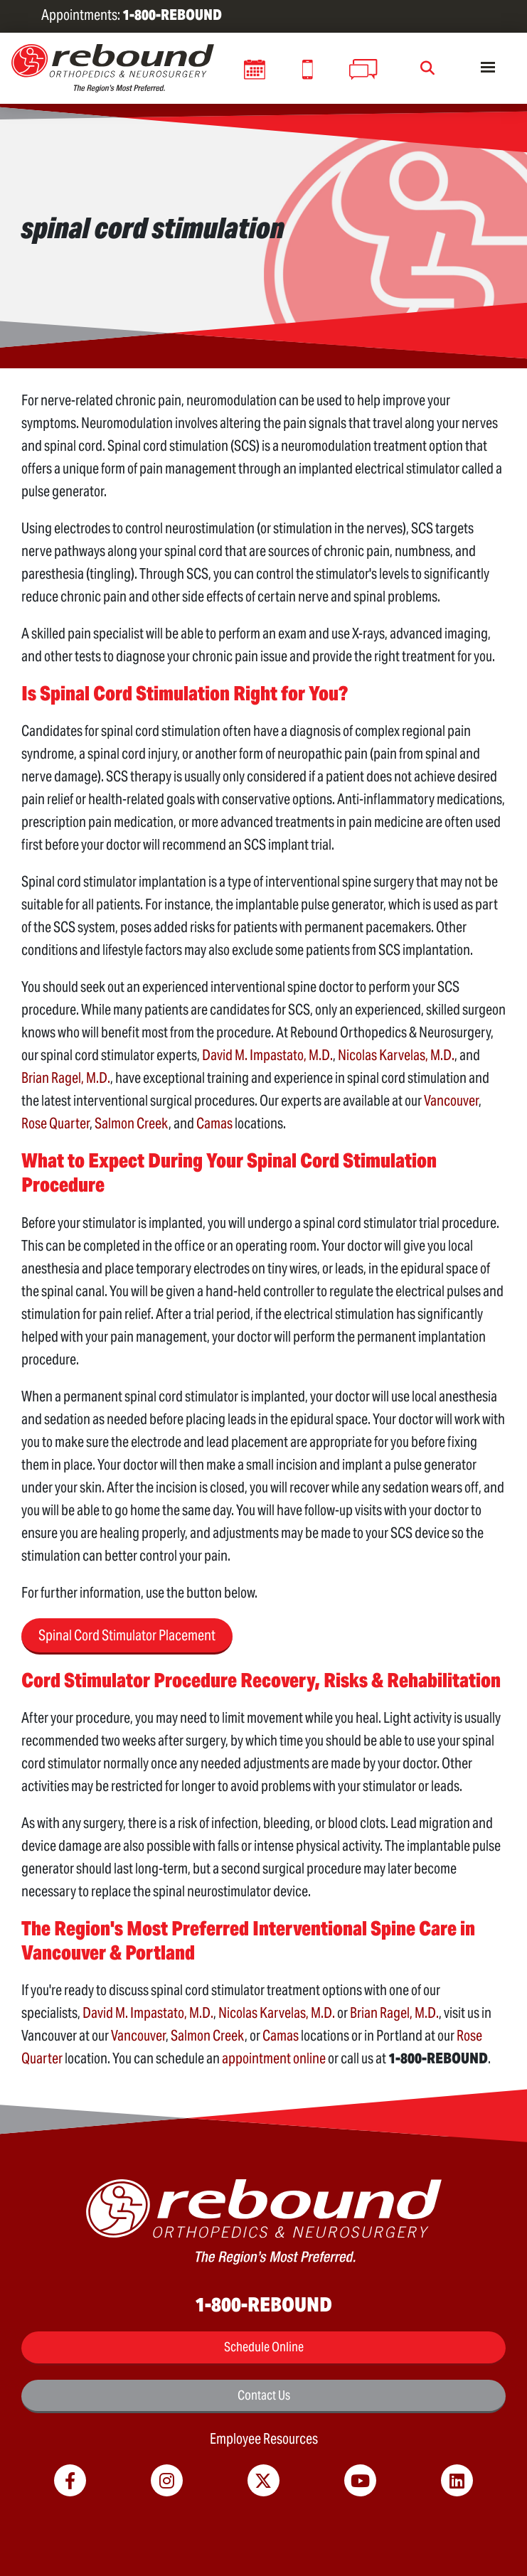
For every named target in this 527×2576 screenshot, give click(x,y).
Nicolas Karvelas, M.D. (396, 1055)
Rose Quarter (55, 1123)
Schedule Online (264, 2347)
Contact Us (264, 2395)
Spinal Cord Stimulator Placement (126, 1635)
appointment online (274, 2058)
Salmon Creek (132, 1123)
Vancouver (451, 1100)
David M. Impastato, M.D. (267, 1055)
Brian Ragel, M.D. (65, 1078)
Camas (214, 1123)
